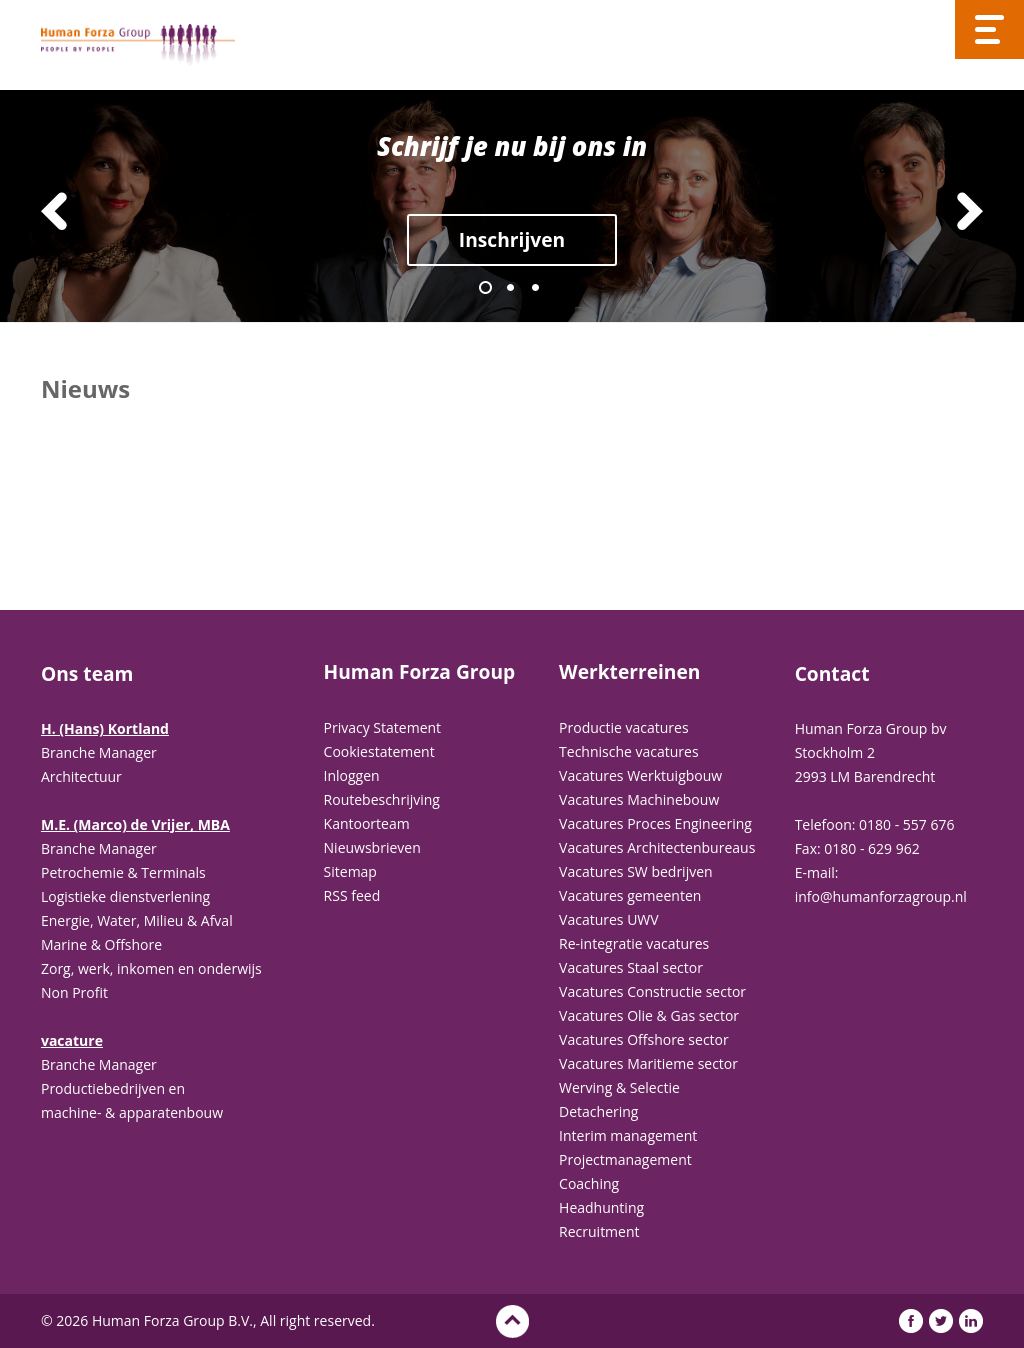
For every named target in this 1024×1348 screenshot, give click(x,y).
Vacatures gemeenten (630, 895)
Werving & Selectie (619, 1087)
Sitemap (350, 871)
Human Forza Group (420, 672)
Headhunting (601, 1207)
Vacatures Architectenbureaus (657, 847)
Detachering (598, 1111)
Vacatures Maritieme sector (648, 1063)
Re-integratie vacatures (634, 943)
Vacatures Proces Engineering (655, 823)
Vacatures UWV (609, 919)
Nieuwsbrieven (372, 847)
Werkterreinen (629, 672)
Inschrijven (512, 239)
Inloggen (352, 775)
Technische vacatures (629, 751)
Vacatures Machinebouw (639, 799)
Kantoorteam (367, 823)
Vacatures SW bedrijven (636, 871)
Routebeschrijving (382, 799)
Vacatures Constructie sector (652, 991)
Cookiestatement (379, 751)
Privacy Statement (383, 727)
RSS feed (352, 895)
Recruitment (599, 1231)
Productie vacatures (624, 727)
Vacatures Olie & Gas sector (649, 1015)
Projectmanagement (625, 1159)
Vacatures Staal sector (631, 967)
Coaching (589, 1183)
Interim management (628, 1135)
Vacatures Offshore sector (644, 1039)
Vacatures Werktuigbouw (640, 775)
